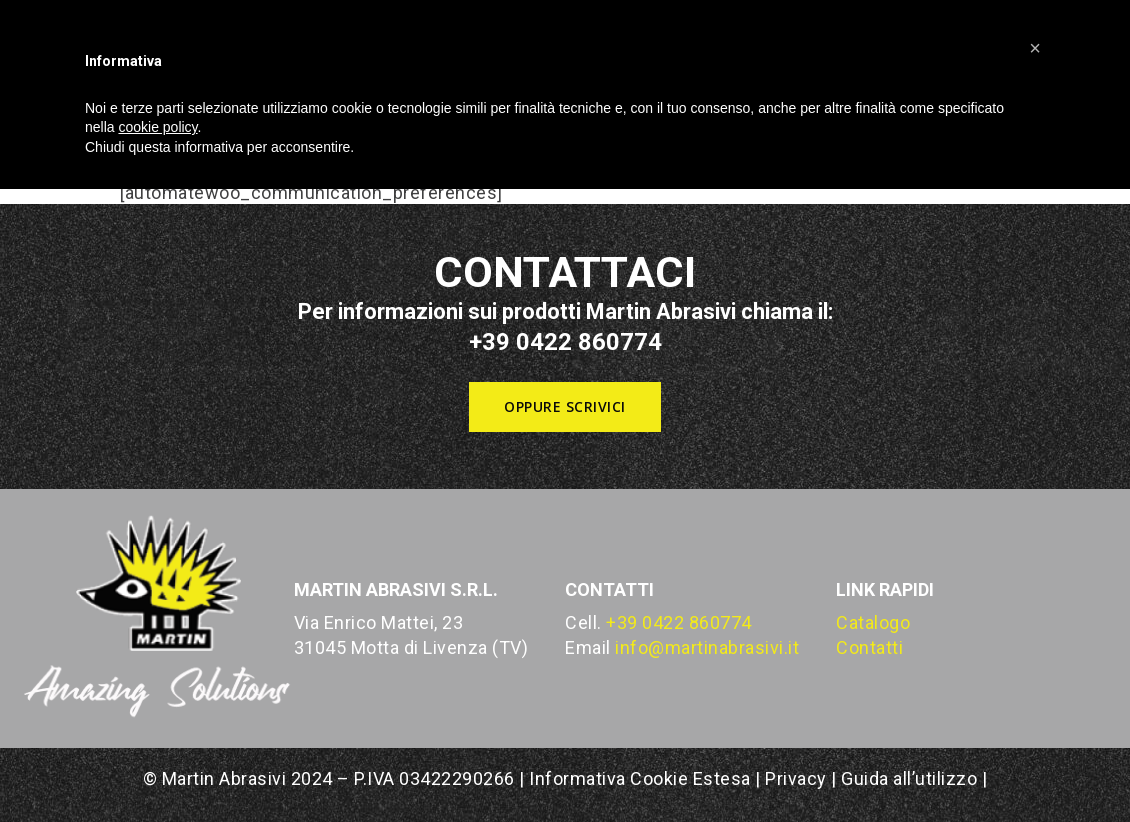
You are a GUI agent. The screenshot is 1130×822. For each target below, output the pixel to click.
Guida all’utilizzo (909, 778)
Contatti (869, 647)
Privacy (796, 778)
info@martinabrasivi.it (707, 647)
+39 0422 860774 (679, 622)
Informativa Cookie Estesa (642, 778)
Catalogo (873, 622)
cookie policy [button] (157, 127)
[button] (565, 407)
